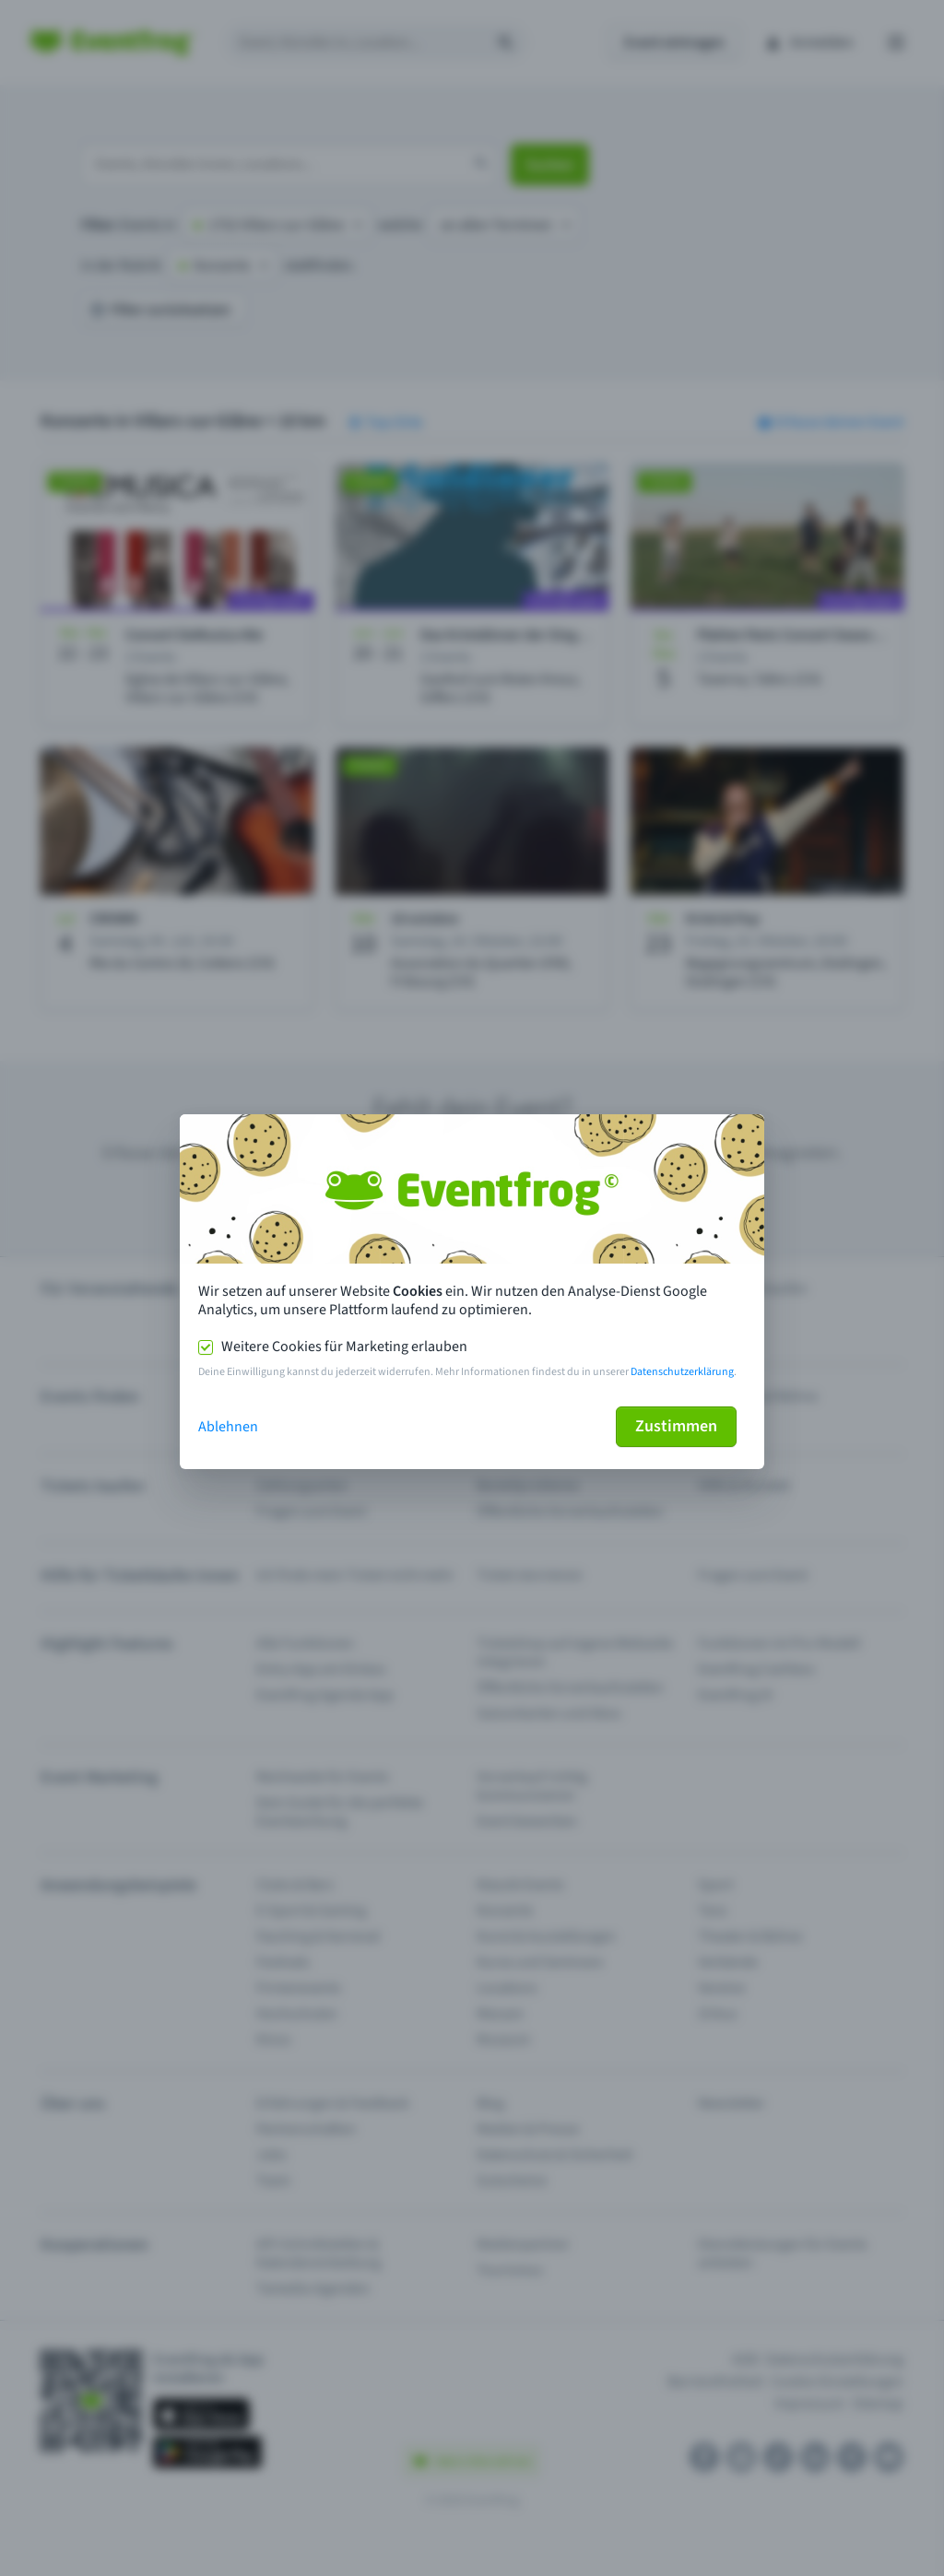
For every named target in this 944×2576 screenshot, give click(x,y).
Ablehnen (228, 1426)
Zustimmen (676, 1426)
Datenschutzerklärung (682, 1372)
